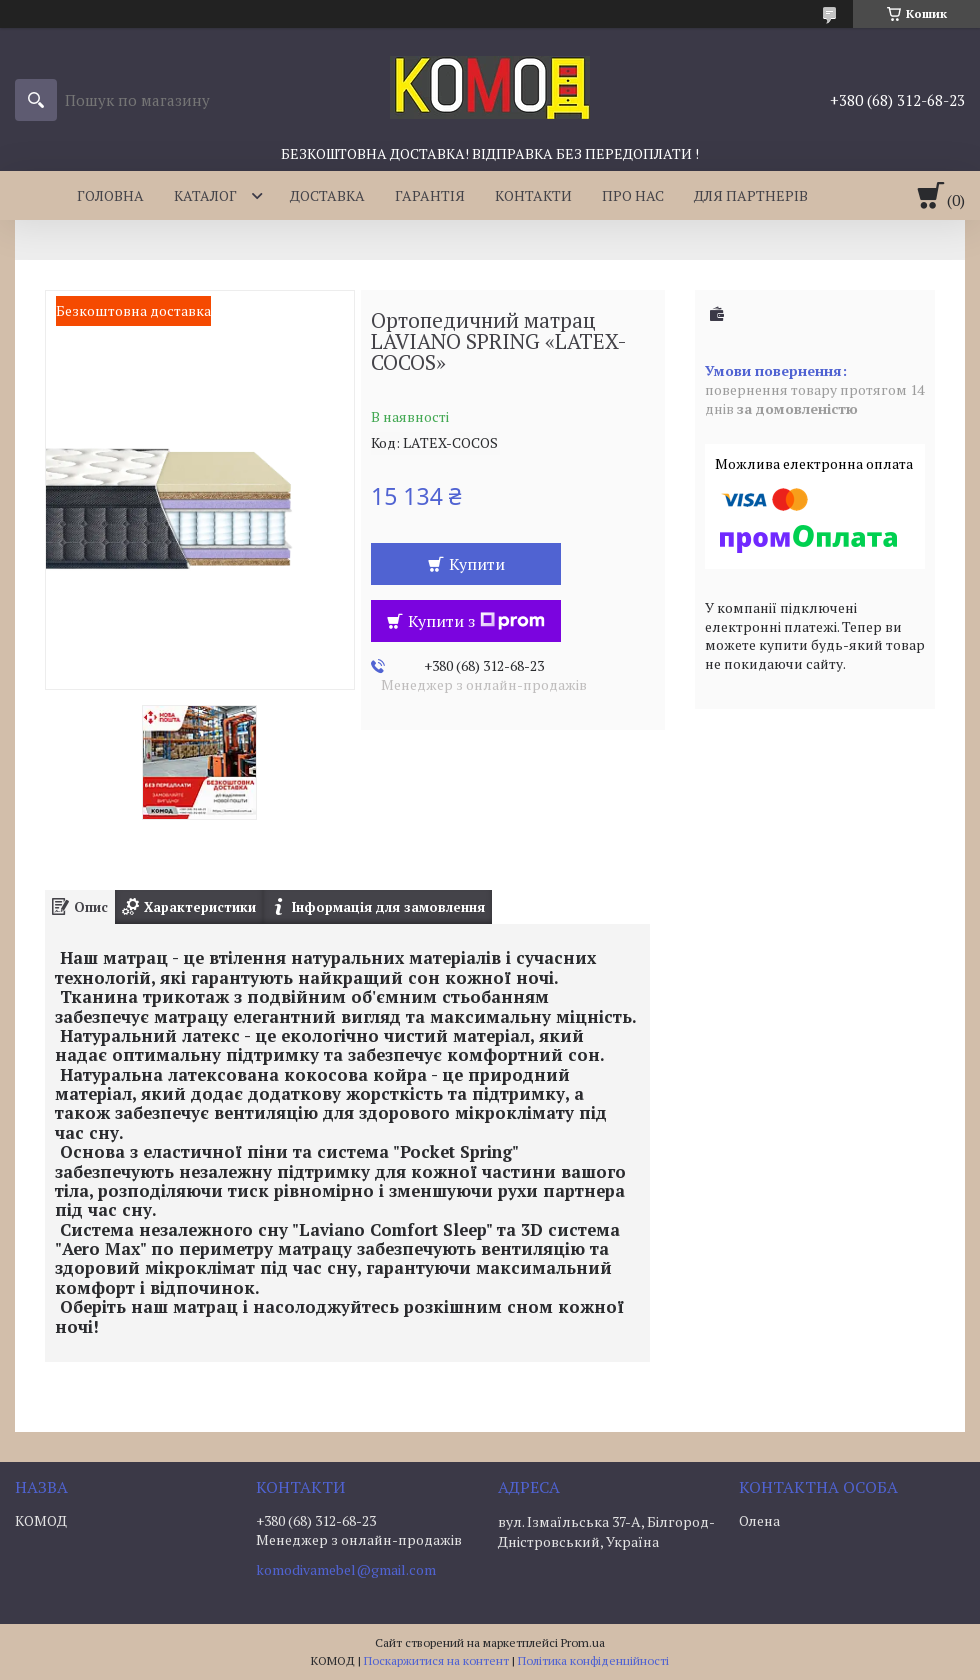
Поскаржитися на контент (436, 1660)
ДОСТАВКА (327, 195)
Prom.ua (583, 1642)
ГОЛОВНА (110, 195)
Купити (477, 564)
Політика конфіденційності (593, 1660)
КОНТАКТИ (533, 195)
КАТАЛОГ (205, 195)
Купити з (476, 621)
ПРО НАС (633, 195)
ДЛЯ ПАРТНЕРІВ (751, 195)
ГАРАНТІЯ (430, 195)
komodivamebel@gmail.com (346, 1570)
